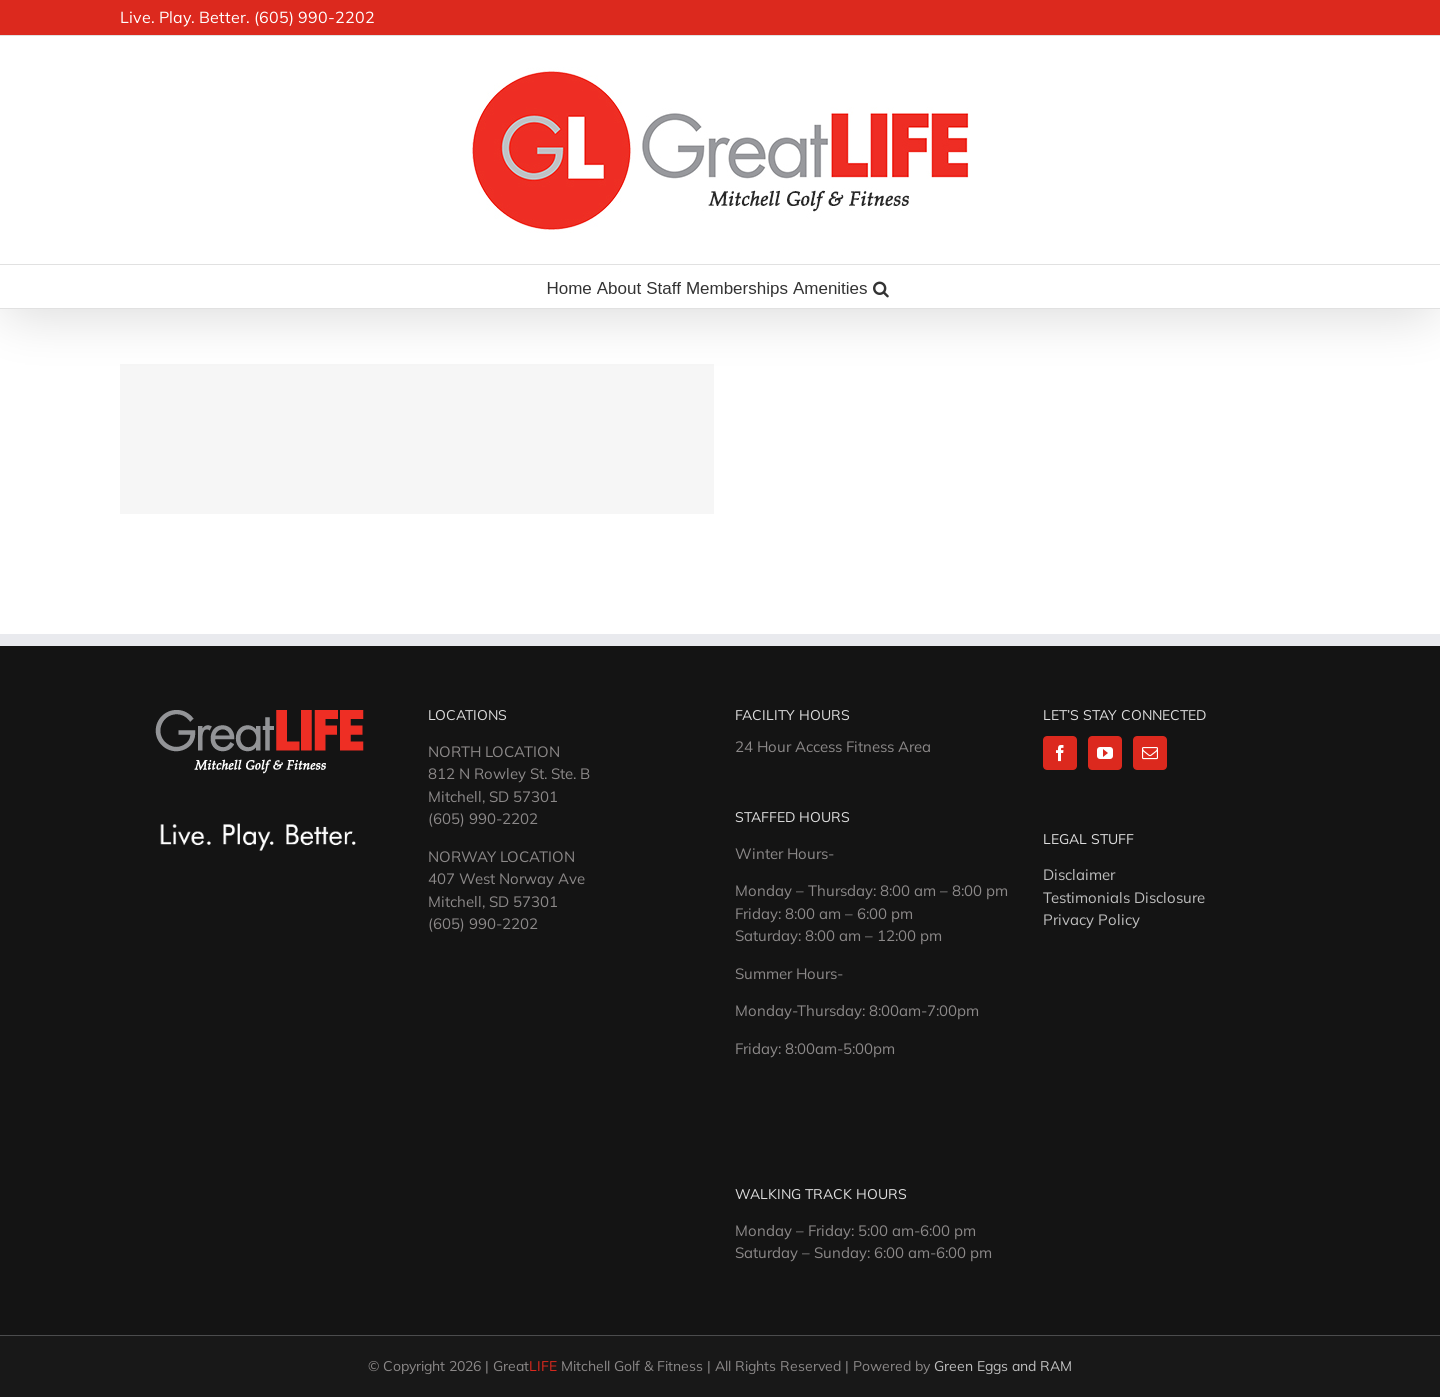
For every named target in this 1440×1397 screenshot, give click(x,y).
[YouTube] (1105, 753)
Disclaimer (1079, 874)
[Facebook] (1060, 753)
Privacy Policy (1091, 919)
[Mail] (1150, 753)
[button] (881, 286)
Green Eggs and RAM (1003, 1366)
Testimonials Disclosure (1124, 897)
